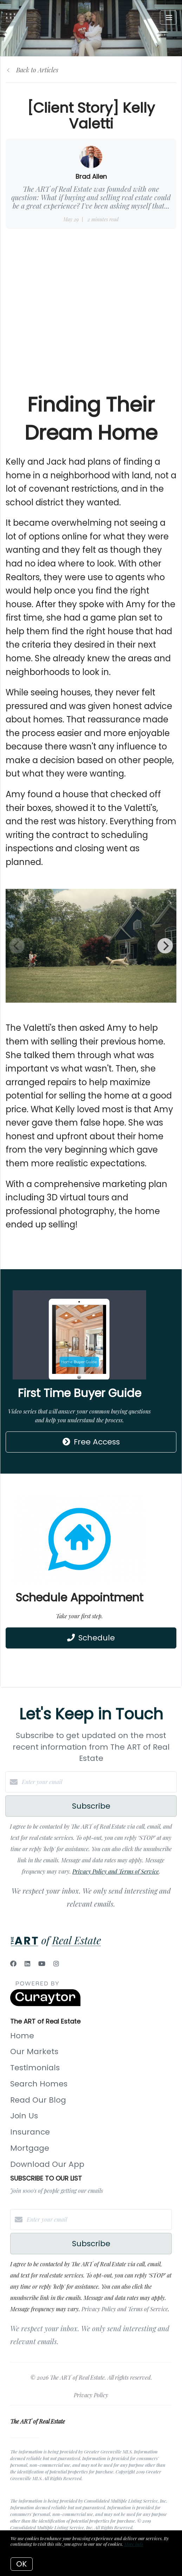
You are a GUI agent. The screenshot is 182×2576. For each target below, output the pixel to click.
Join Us (24, 2115)
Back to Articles (37, 70)
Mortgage (29, 2148)
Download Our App (47, 2164)
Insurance (30, 2131)
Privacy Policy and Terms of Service (115, 1871)
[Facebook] (13, 1963)
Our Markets (34, 2051)
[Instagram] (56, 1963)
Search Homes (38, 2083)
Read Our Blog (38, 2100)
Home (22, 2035)
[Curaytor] (45, 2004)
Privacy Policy (91, 2395)
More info (133, 2544)
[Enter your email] (98, 1782)
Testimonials (35, 2067)
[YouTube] (41, 1963)
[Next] (165, 945)
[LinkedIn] (27, 1963)
